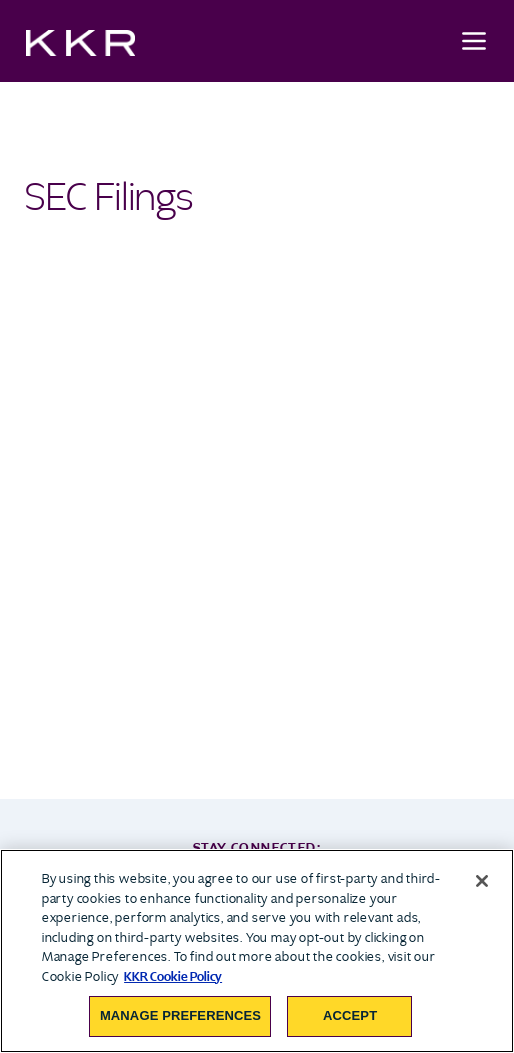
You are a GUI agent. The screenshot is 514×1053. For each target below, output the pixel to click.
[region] (257, 951)
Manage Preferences (180, 1015)
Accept (350, 1015)
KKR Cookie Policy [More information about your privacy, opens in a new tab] (173, 976)
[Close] (482, 881)
